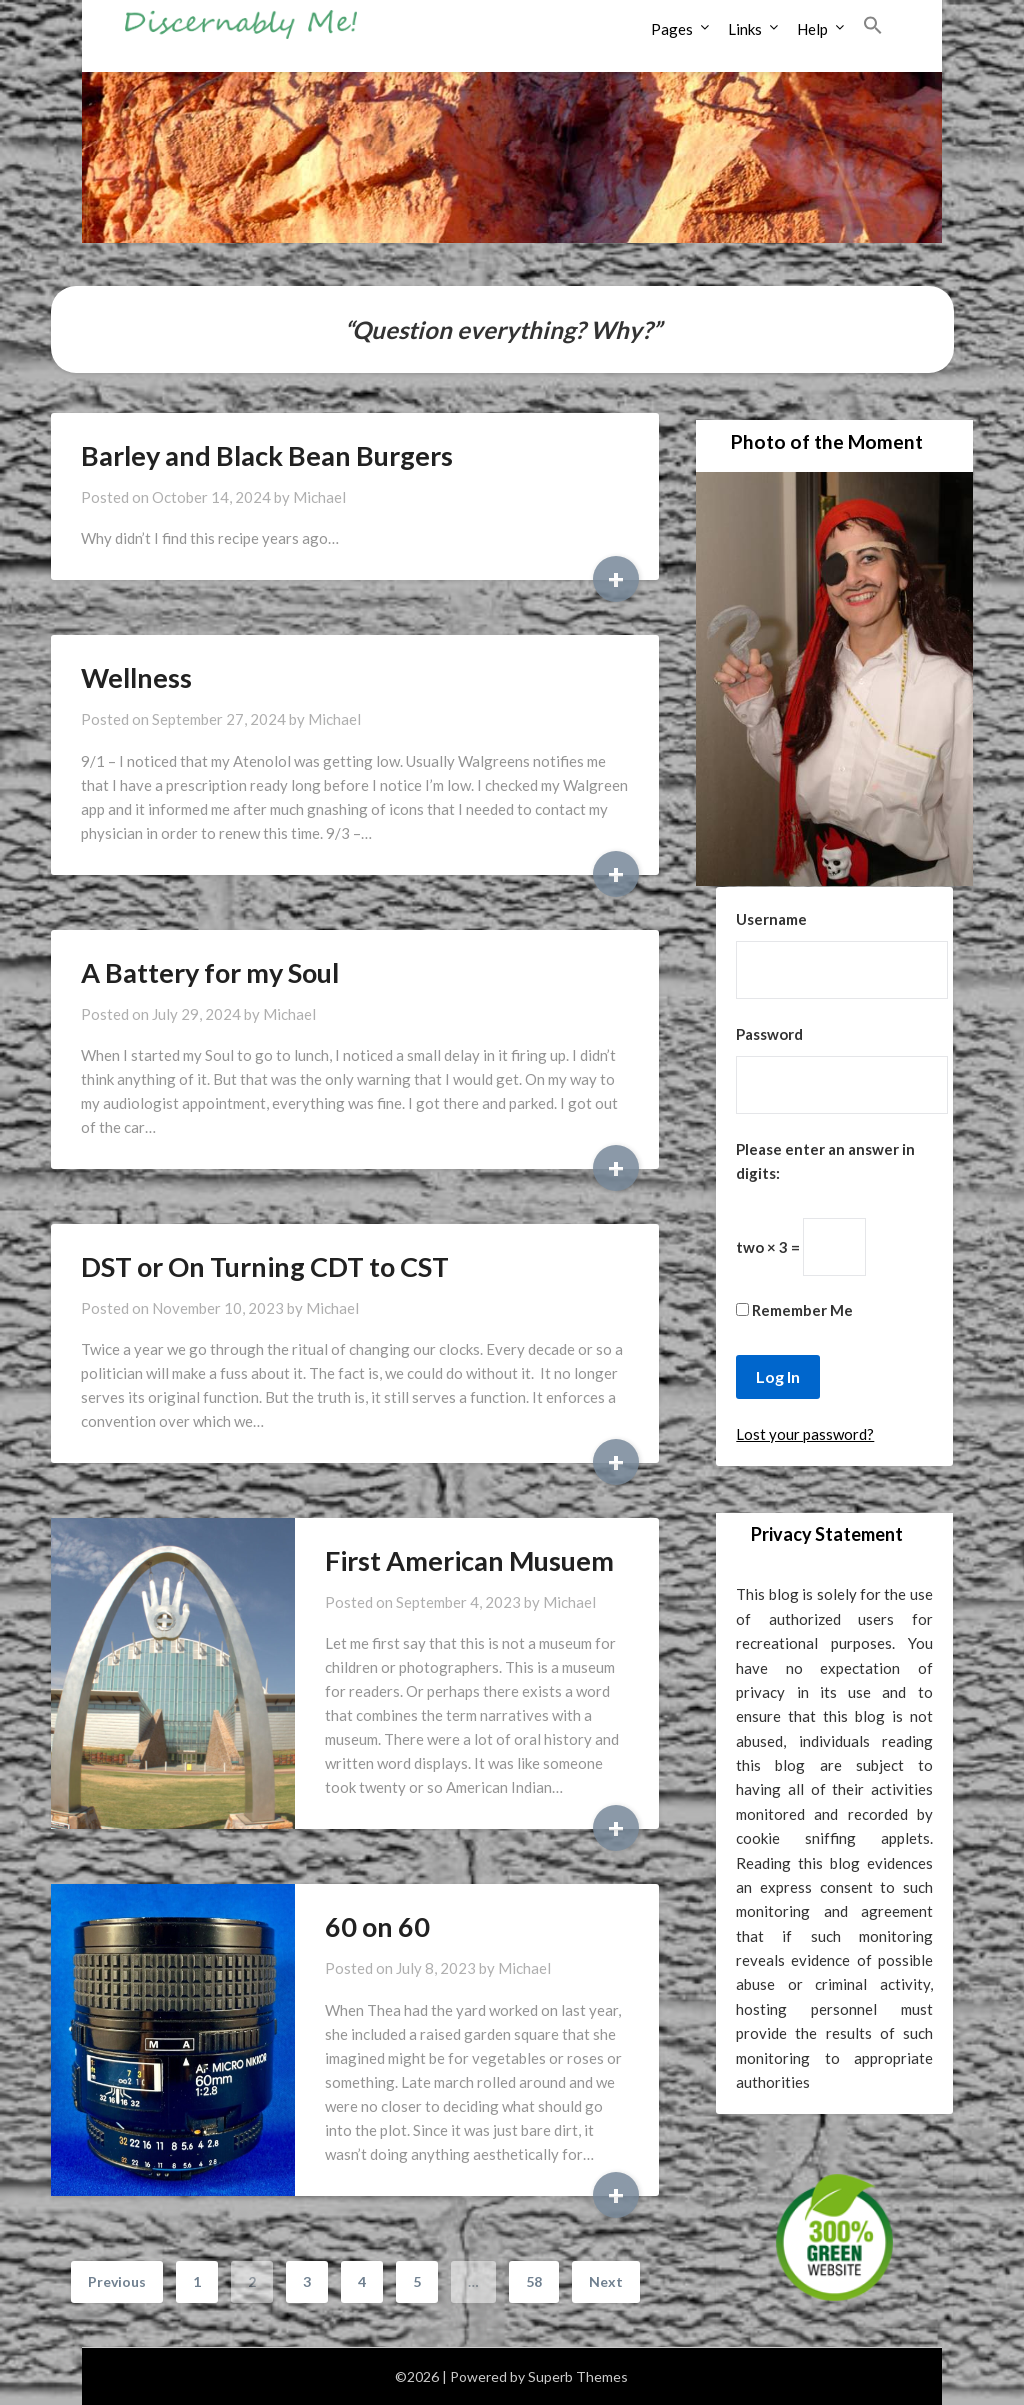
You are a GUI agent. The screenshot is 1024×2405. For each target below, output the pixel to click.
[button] (873, 26)
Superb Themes (578, 2376)
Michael (319, 497)
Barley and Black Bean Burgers (267, 455)
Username (771, 919)
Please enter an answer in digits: (825, 1161)
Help (812, 29)
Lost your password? (805, 1434)
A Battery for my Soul (210, 972)
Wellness (136, 677)
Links (745, 29)
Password (769, 1034)
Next (606, 2281)
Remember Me (794, 1310)
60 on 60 (377, 1926)
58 (534, 2281)
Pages (672, 29)
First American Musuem (469, 1560)
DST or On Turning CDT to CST (265, 1266)
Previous (117, 2281)
